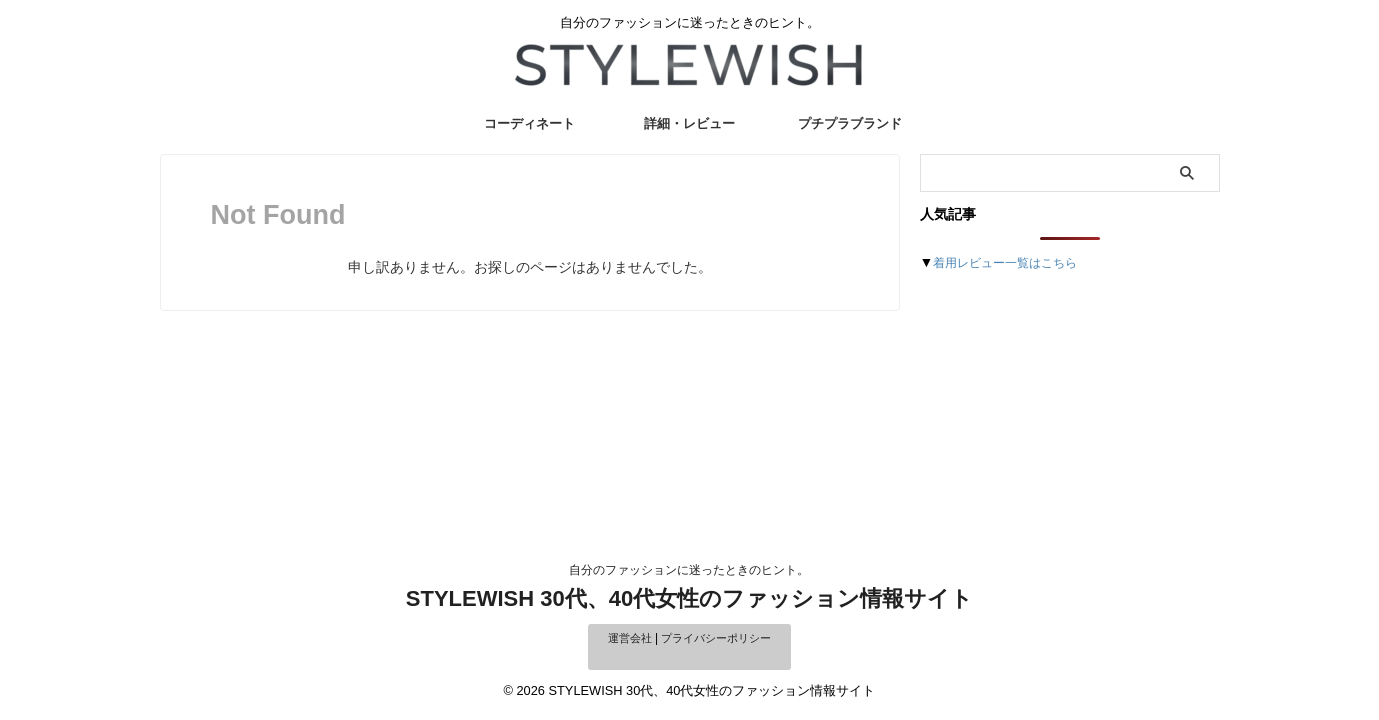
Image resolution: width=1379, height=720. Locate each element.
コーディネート (529, 123)
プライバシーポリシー (718, 638)
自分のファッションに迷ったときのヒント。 (689, 570)
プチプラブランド (850, 123)
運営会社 (625, 638)
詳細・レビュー (689, 123)
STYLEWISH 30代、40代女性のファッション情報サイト (689, 598)
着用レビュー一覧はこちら (1017, 262)
